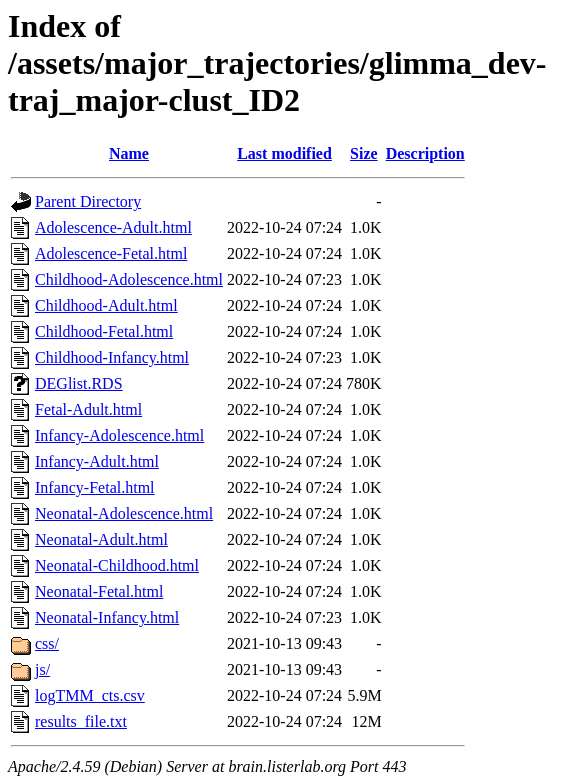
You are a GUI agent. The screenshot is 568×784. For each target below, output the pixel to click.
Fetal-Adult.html (88, 409)
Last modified (284, 153)
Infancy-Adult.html (97, 461)
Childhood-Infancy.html (112, 357)
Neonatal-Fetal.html (99, 591)
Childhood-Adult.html (106, 305)
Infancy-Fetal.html (95, 487)
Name (129, 153)
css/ (47, 643)
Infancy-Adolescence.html (119, 435)
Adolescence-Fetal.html (111, 253)
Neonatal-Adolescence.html (124, 513)
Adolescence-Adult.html (113, 227)
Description (425, 153)
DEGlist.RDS (79, 383)
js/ (42, 669)
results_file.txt (81, 721)
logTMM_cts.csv (90, 695)
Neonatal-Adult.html (101, 539)
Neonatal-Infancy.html (107, 617)
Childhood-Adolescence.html (129, 279)
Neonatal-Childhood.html (117, 565)
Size (364, 153)
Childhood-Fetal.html (104, 331)
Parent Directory (88, 201)
